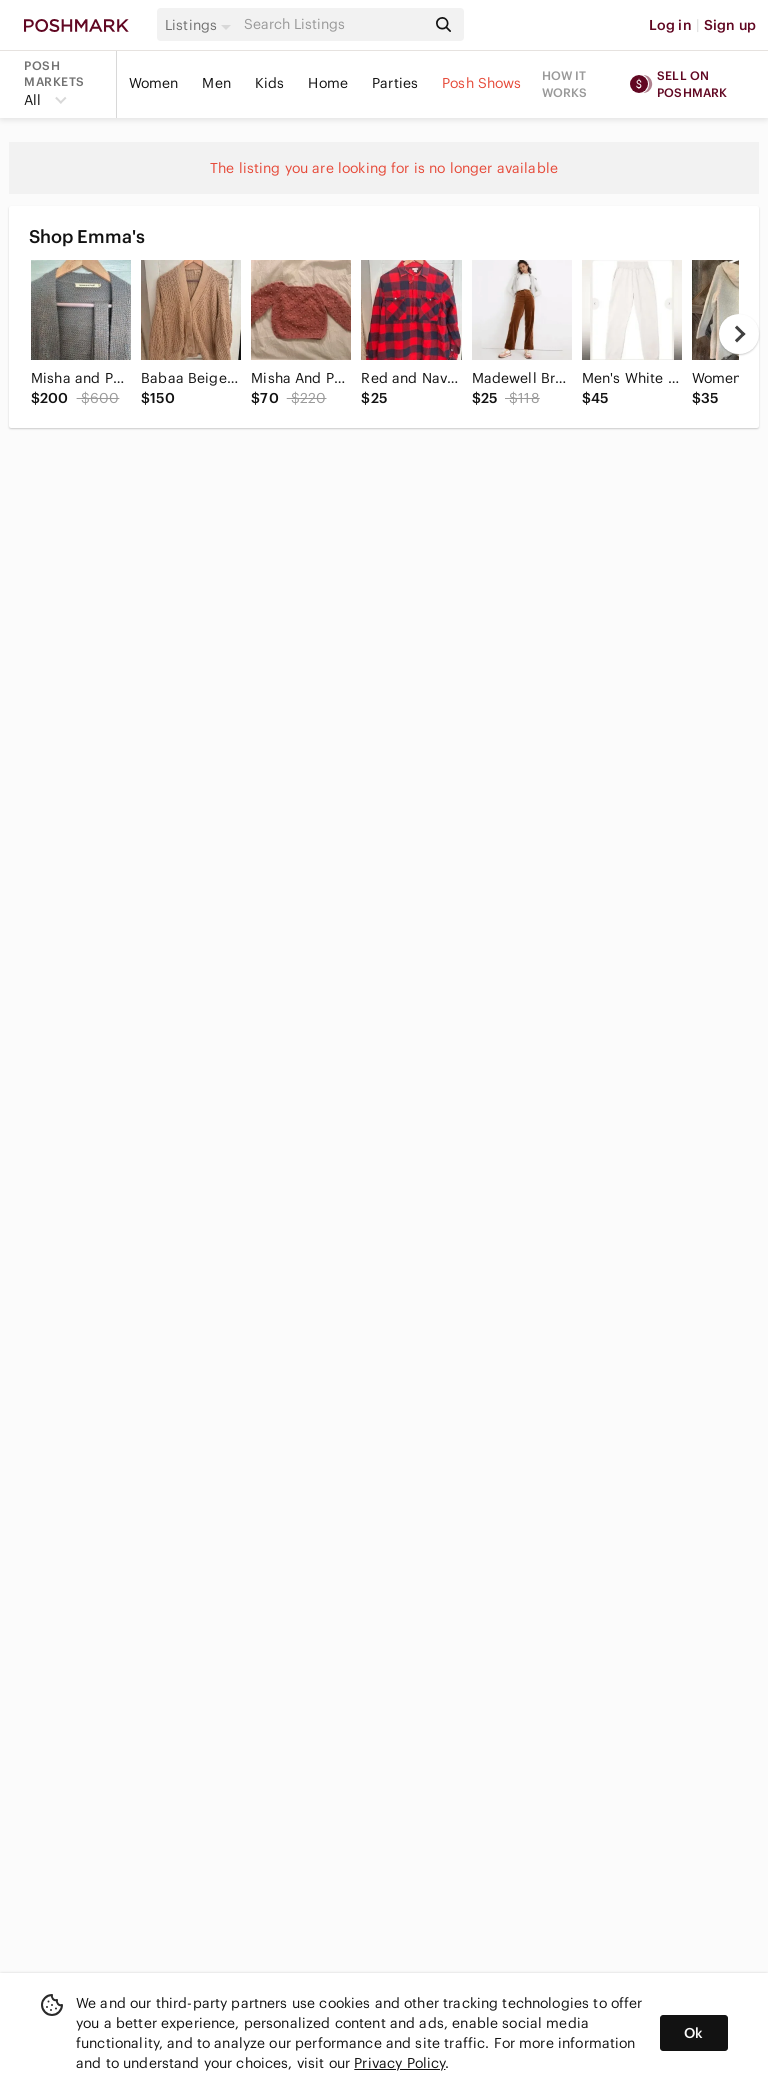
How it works (565, 84)
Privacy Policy (399, 2063)
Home (328, 83)
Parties (395, 83)
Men (216, 83)
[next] (739, 334)
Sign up (730, 25)
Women (154, 83)
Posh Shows (482, 83)
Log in (670, 25)
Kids (270, 83)
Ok (693, 2033)
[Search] (333, 24)
